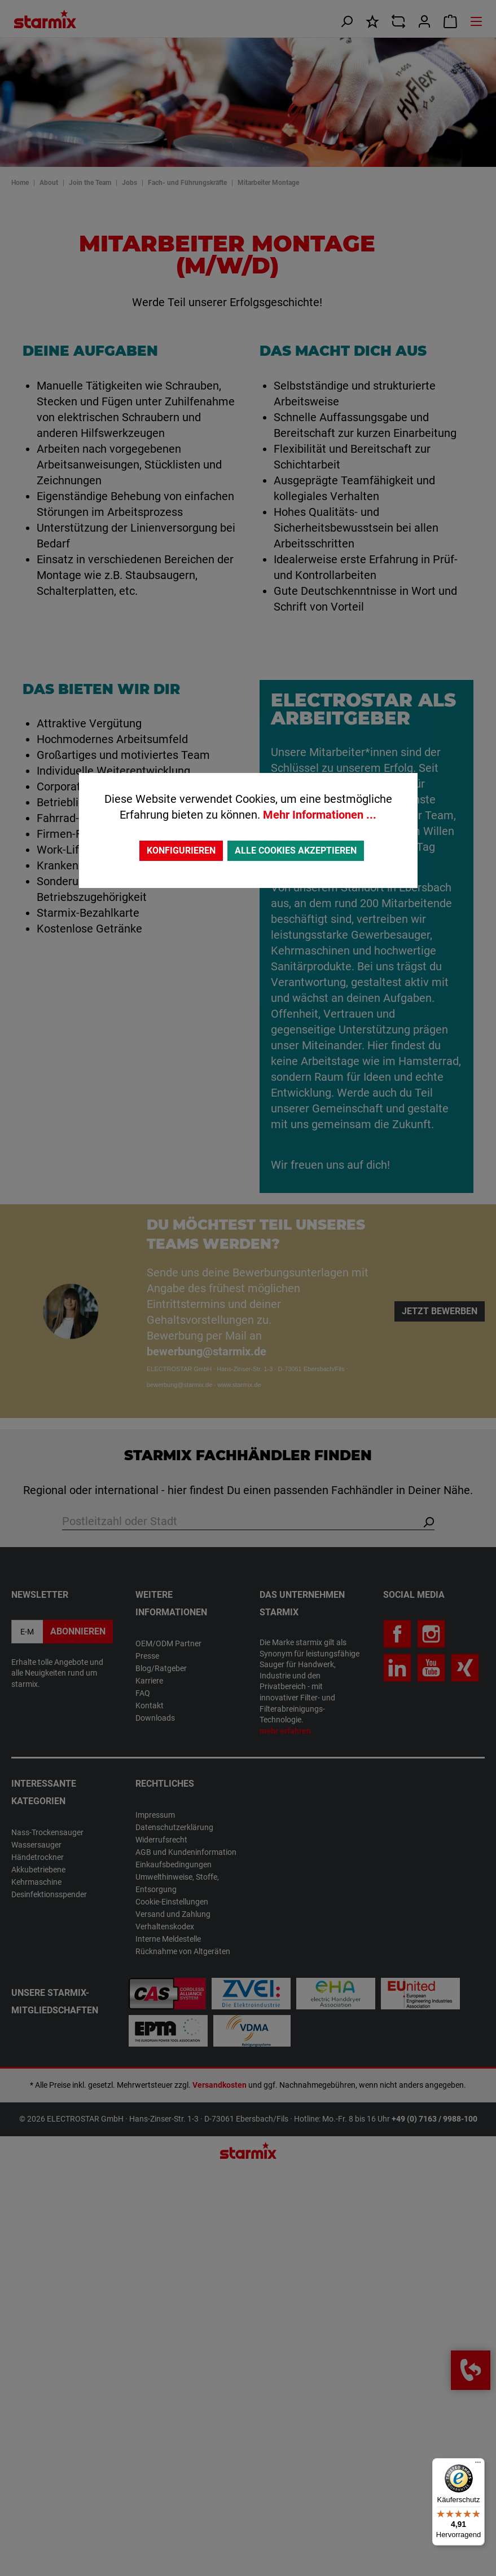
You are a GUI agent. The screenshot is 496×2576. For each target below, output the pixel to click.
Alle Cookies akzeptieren (296, 850)
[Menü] (478, 2465)
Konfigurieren (181, 850)
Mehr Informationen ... (319, 814)
